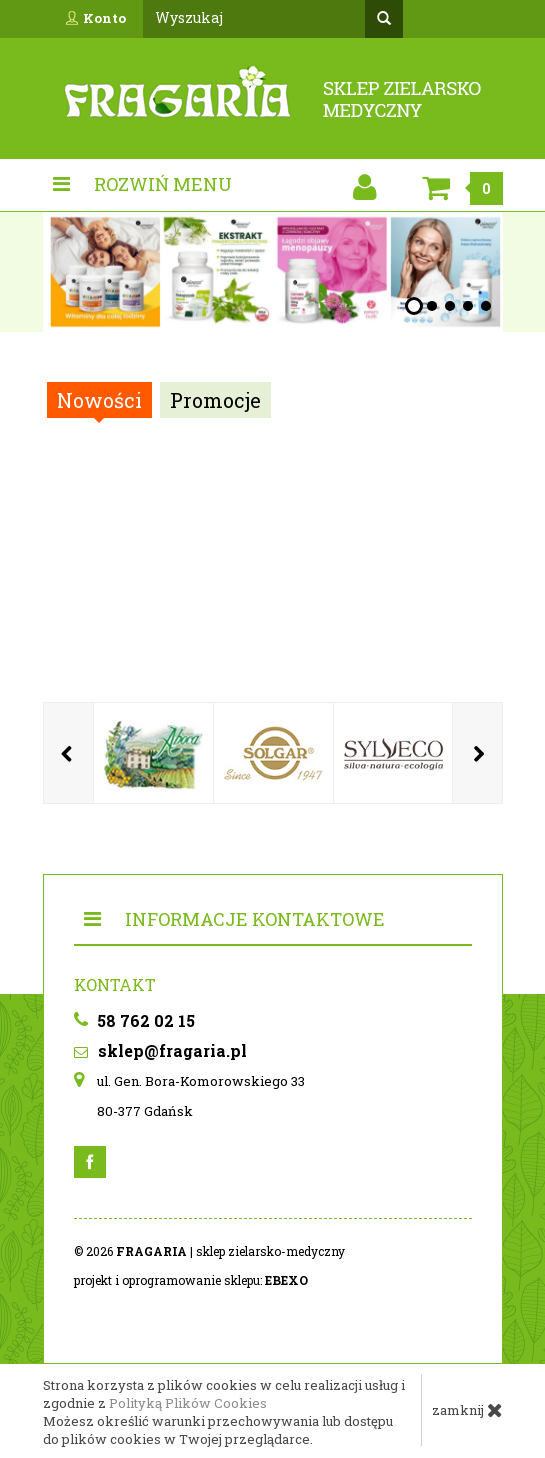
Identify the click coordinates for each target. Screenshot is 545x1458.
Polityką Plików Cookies (188, 1403)
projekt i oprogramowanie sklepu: (191, 1280)
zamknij (467, 1410)
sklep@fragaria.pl (160, 1050)
